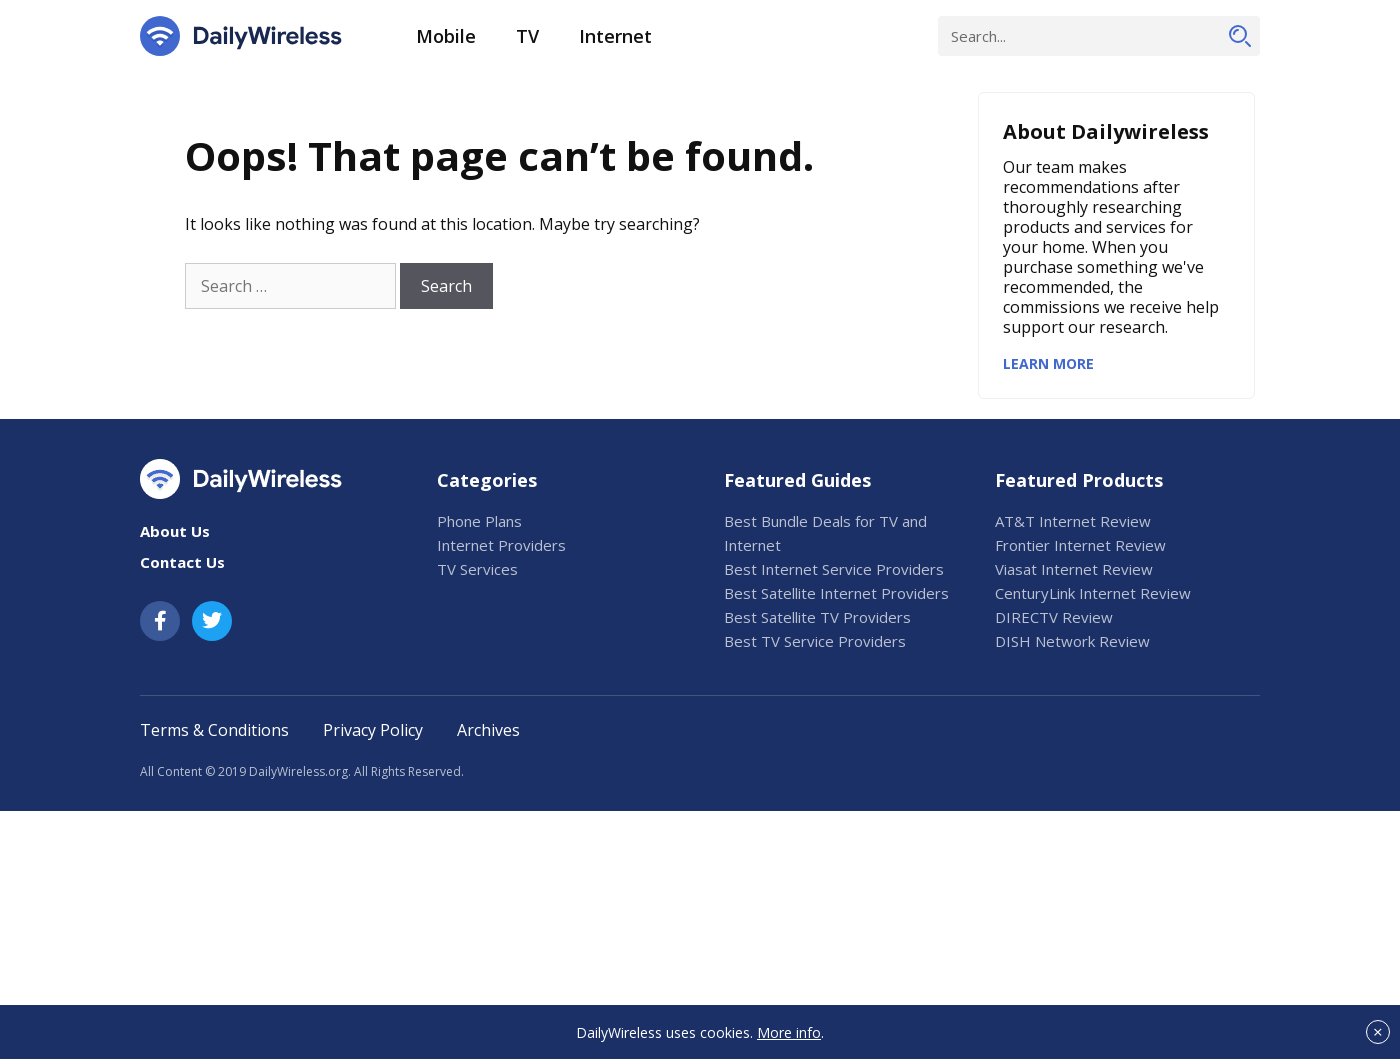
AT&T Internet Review (1073, 521)
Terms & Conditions (214, 730)
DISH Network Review (1072, 641)
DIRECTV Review (1054, 617)
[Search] (1240, 36)
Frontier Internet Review (1080, 545)
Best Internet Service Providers (834, 569)
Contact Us (182, 562)
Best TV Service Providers (815, 641)
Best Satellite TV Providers (817, 617)
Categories (487, 480)
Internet (615, 36)
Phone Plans (479, 521)
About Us (175, 531)
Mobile (446, 36)
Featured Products (1079, 480)
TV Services (477, 569)
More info (789, 1032)
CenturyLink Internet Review (1093, 593)
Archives (488, 730)
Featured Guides (797, 480)
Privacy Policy (373, 730)
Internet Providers (501, 545)
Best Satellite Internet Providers (836, 593)
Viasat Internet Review (1074, 569)
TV (527, 36)
